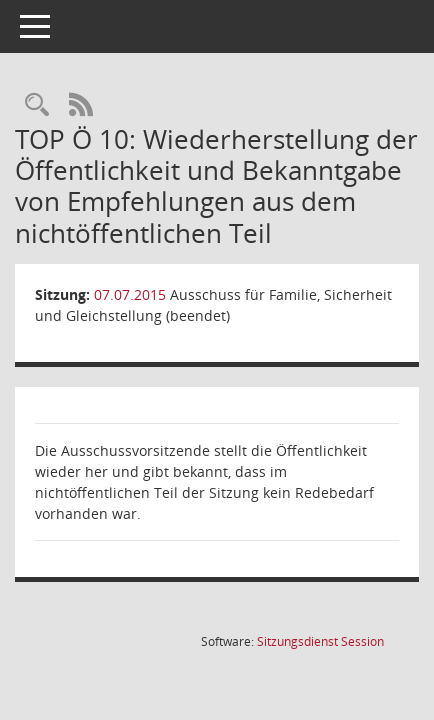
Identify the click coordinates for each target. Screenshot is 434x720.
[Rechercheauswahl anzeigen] (37, 105)
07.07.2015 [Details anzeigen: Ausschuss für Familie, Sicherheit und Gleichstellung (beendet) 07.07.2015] (130, 294)
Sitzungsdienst (320, 641)
